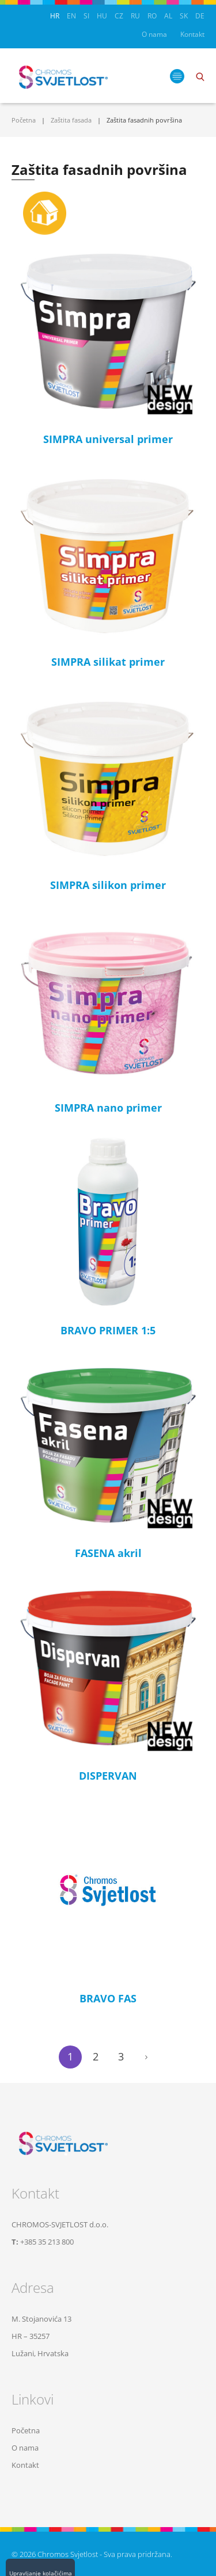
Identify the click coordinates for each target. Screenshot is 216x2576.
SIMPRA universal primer (108, 439)
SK (184, 16)
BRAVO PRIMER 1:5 (108, 1330)
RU (135, 16)
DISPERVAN (108, 1776)
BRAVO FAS (108, 1998)
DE (199, 16)
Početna (24, 120)
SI (86, 16)
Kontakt (192, 34)
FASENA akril (108, 1553)
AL (168, 16)
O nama (154, 34)
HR (54, 16)
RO (152, 16)
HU (102, 16)
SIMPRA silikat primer (108, 662)
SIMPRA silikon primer (108, 885)
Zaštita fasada (71, 120)
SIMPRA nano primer (108, 1108)
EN (71, 16)
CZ (119, 16)
